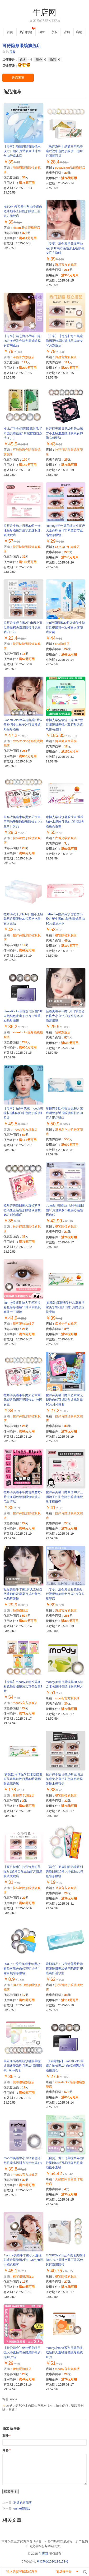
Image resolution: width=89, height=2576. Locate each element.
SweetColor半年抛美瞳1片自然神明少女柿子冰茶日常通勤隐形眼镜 (23, 724)
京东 (54, 32)
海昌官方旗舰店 (66, 264)
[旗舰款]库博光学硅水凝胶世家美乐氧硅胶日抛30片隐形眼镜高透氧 (23, 1779)
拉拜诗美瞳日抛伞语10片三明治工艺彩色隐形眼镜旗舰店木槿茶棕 (64, 1496)
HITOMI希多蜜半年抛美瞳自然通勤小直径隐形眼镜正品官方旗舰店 (23, 211)
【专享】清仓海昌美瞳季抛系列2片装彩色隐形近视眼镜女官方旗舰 (65, 248)
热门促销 (26, 32)
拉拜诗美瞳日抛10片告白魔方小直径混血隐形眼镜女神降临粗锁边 (64, 433)
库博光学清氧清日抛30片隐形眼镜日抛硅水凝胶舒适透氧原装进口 (64, 724)
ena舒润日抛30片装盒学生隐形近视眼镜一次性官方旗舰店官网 (65, 627)
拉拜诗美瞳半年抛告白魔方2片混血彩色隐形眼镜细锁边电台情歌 (23, 1496)
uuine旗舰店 (21, 2508)
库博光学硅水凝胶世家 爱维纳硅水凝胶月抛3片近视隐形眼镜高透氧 (65, 821)
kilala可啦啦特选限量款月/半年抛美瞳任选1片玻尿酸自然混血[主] (23, 433)
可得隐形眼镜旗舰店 (21, 45)
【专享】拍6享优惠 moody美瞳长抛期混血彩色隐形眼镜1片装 (23, 1113)
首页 (10, 32)
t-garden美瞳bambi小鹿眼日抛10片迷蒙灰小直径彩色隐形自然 (65, 1210)
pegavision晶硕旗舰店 (70, 167)
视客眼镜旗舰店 (66, 935)
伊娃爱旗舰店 (22, 2369)
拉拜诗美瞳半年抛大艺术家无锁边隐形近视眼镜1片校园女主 (23, 1399)
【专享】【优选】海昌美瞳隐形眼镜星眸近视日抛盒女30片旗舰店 (64, 340)
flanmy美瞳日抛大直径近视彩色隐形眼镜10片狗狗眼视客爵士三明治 (22, 1307)
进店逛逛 (18, 77)
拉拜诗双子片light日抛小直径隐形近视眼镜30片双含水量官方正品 (23, 918)
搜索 (85, 2572)
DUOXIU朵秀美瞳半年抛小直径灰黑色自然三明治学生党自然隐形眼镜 (22, 1968)
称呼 (5, 2435)
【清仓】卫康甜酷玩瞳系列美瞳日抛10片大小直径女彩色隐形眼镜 (64, 1871)
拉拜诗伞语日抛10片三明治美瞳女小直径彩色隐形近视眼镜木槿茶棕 (64, 1779)
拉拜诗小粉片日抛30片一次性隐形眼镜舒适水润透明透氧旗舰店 (22, 530)
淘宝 (42, 32)
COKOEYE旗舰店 (67, 547)
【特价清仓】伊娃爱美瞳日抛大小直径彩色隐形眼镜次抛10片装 (22, 2352)
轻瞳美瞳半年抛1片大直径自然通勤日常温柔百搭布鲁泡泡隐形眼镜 (23, 1594)
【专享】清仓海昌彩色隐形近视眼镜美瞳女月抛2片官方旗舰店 (65, 1594)
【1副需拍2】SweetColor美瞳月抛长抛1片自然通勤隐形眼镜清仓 (65, 2065)
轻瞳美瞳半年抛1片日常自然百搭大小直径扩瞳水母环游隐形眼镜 (65, 1015)
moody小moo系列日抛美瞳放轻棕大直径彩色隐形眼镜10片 (64, 2352)
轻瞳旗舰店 (62, 1032)
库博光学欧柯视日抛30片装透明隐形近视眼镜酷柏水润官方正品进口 (64, 1113)
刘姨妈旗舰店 (22, 2502)
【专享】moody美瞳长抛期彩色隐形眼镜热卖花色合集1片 (23, 1686)
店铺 (79, 32)
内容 (5, 2450)
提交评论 (10, 2491)
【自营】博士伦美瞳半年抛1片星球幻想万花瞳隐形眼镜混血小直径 (65, 2162)
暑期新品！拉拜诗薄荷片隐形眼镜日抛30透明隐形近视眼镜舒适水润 (64, 1968)
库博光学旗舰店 (66, 838)
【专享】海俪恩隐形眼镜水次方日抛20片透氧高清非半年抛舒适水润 (22, 151)
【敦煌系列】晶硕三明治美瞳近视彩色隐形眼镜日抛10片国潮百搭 (64, 151)
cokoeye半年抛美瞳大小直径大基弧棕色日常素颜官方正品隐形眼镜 (65, 530)
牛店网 (44, 12)
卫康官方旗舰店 (66, 1888)
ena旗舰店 (62, 644)
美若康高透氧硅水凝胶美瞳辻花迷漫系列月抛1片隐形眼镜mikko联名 (23, 2065)
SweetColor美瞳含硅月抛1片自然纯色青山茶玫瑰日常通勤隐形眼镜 (23, 1015)
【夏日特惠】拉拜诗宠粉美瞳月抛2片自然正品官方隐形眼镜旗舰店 (23, 1871)
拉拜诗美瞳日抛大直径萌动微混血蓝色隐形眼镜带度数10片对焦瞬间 (22, 1210)
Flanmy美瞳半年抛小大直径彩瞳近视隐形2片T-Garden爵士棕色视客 (23, 2260)
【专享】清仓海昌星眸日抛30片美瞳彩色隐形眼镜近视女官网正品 (22, 340)
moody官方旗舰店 (25, 1129)
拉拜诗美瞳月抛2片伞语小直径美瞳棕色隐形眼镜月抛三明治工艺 (23, 627)
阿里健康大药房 (66, 741)
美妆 (12, 51)
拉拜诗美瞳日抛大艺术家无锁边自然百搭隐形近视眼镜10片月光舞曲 (64, 1399)
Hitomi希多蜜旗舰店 (26, 227)
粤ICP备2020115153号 (52, 2561)
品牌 (67, 32)
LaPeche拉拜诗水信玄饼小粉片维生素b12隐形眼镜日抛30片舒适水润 (65, 918)
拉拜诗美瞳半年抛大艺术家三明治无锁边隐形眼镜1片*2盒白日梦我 (23, 821)
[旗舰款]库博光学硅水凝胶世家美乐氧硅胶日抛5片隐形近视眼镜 (65, 1307)
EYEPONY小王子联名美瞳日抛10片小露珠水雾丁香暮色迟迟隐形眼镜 (65, 2260)
